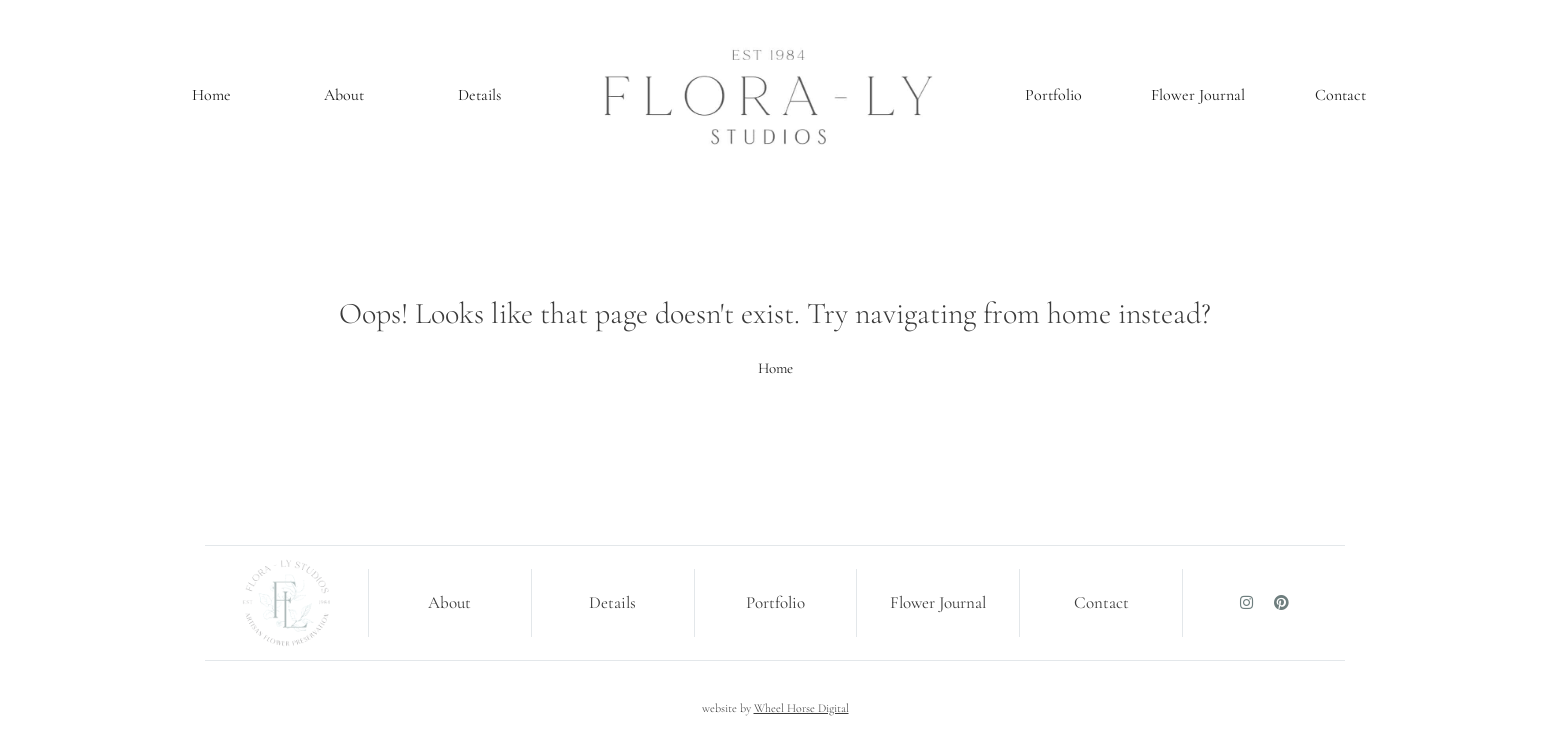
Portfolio (1053, 95)
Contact (1340, 95)
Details (479, 95)
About (344, 95)
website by (775, 708)
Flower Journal (1198, 95)
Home (211, 95)
